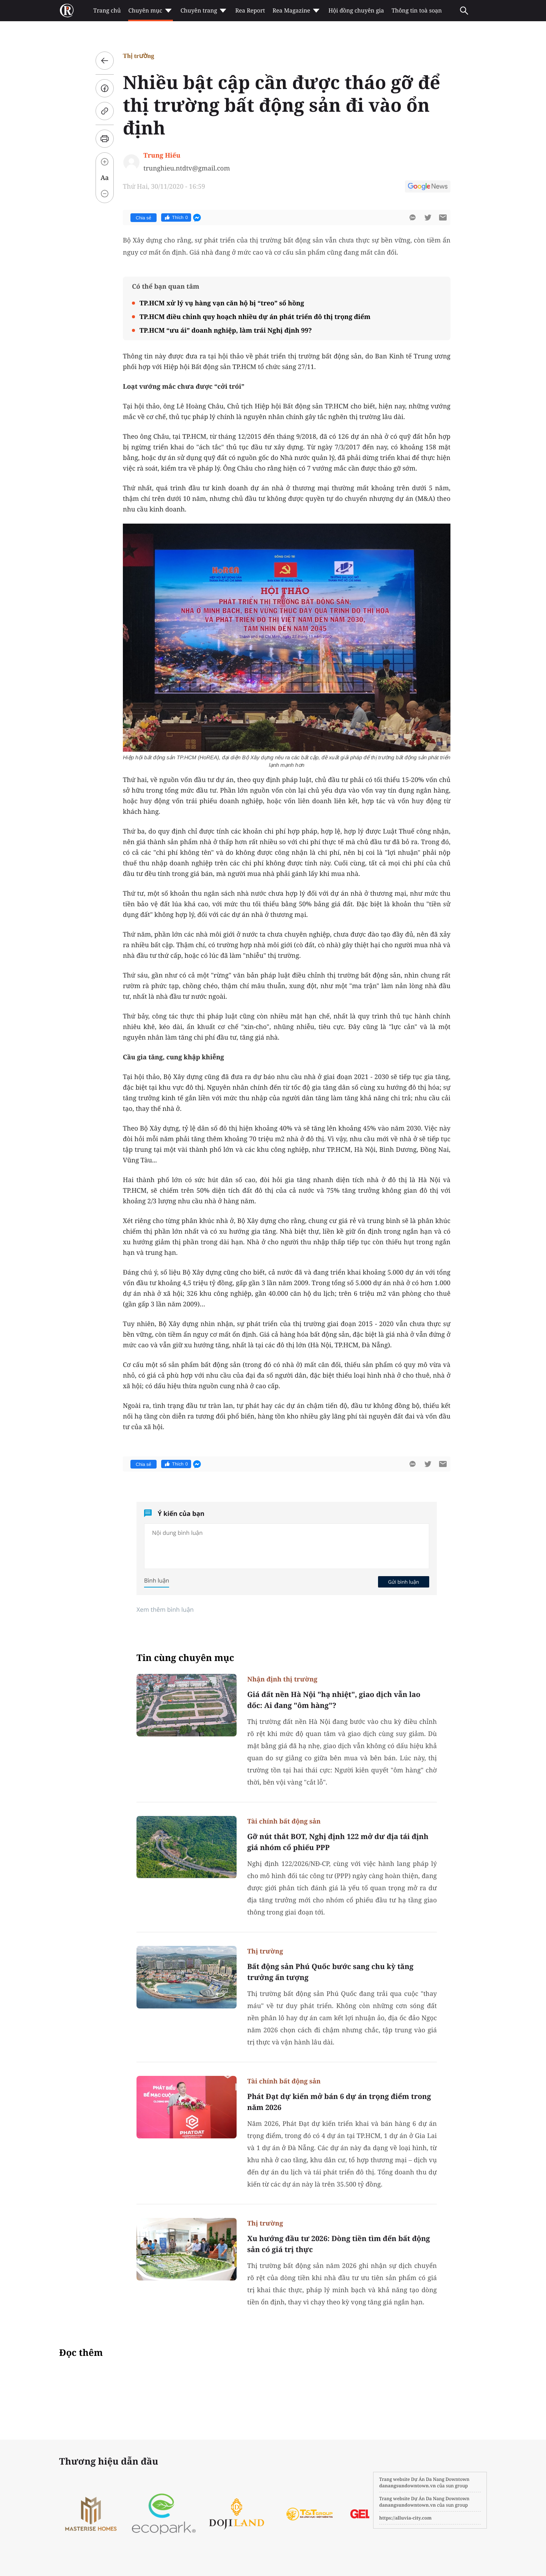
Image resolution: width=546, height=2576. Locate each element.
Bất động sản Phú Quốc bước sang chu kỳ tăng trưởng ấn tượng (330, 1971)
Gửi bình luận (403, 1581)
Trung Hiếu (161, 155)
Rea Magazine (297, 10)
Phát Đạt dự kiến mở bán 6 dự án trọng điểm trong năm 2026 (339, 2101)
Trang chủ (107, 10)
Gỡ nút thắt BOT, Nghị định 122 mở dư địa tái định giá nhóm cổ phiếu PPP (337, 1842)
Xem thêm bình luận (165, 1609)
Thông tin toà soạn (417, 10)
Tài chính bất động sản (284, 1821)
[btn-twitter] (427, 217)
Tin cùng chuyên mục (185, 1658)
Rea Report (250, 10)
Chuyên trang (204, 10)
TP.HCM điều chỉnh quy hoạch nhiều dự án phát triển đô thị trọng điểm (255, 316)
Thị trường (138, 55)
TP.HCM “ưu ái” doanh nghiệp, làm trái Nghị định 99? (226, 330)
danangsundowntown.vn (407, 2485)
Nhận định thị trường (282, 1679)
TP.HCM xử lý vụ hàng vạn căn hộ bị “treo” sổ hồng (222, 303)
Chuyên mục (150, 10)
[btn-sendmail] (442, 217)
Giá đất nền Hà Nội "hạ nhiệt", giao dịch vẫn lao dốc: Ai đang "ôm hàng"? (333, 1699)
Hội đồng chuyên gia (356, 10)
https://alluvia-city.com (405, 2518)
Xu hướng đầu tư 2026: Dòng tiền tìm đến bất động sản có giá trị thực (338, 2243)
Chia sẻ (143, 218)
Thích (176, 217)
